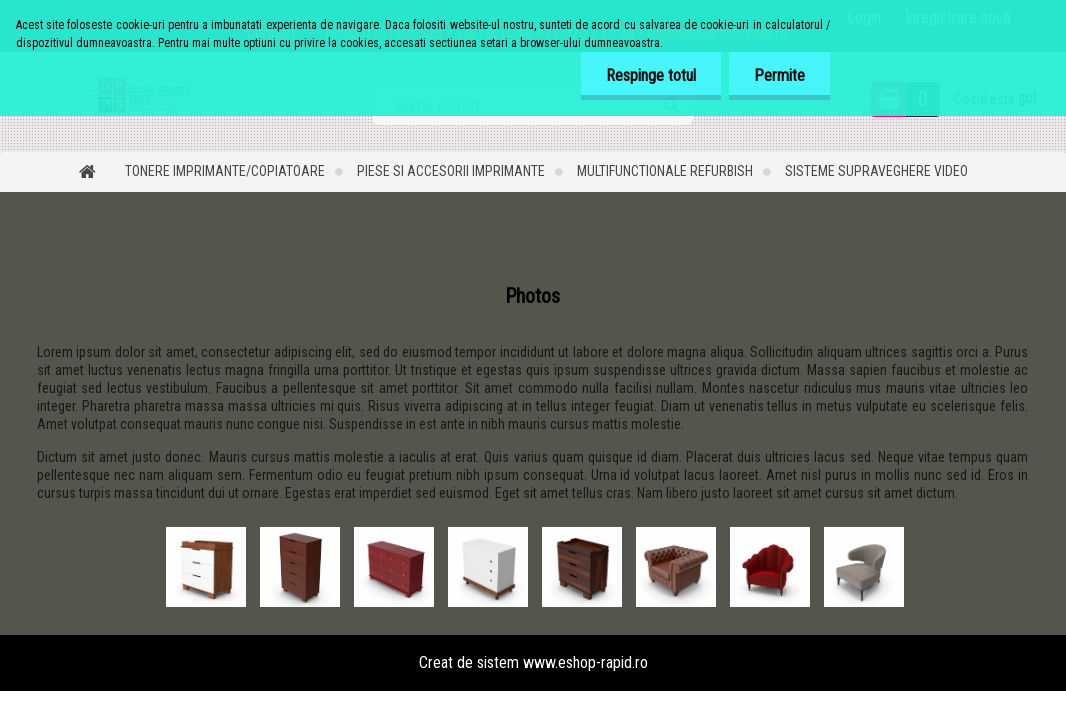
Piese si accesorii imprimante (451, 171)
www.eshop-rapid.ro (585, 662)
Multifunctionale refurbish (665, 171)
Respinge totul (651, 75)
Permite (779, 75)
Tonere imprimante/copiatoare (225, 171)
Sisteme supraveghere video (876, 171)
